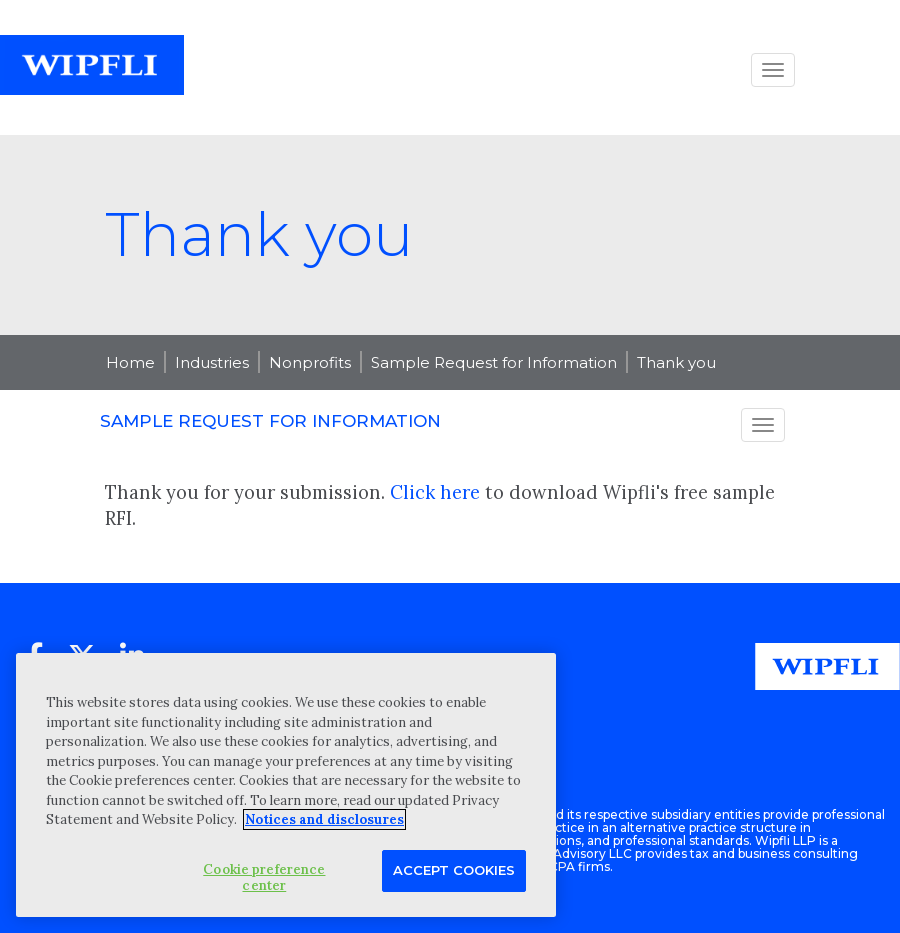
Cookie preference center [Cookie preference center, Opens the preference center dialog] (264, 877)
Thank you (676, 362)
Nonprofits (310, 362)
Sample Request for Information (494, 362)
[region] (286, 785)
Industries (212, 362)
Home (130, 362)
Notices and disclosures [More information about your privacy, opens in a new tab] (324, 819)
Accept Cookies (454, 870)
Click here (435, 492)
